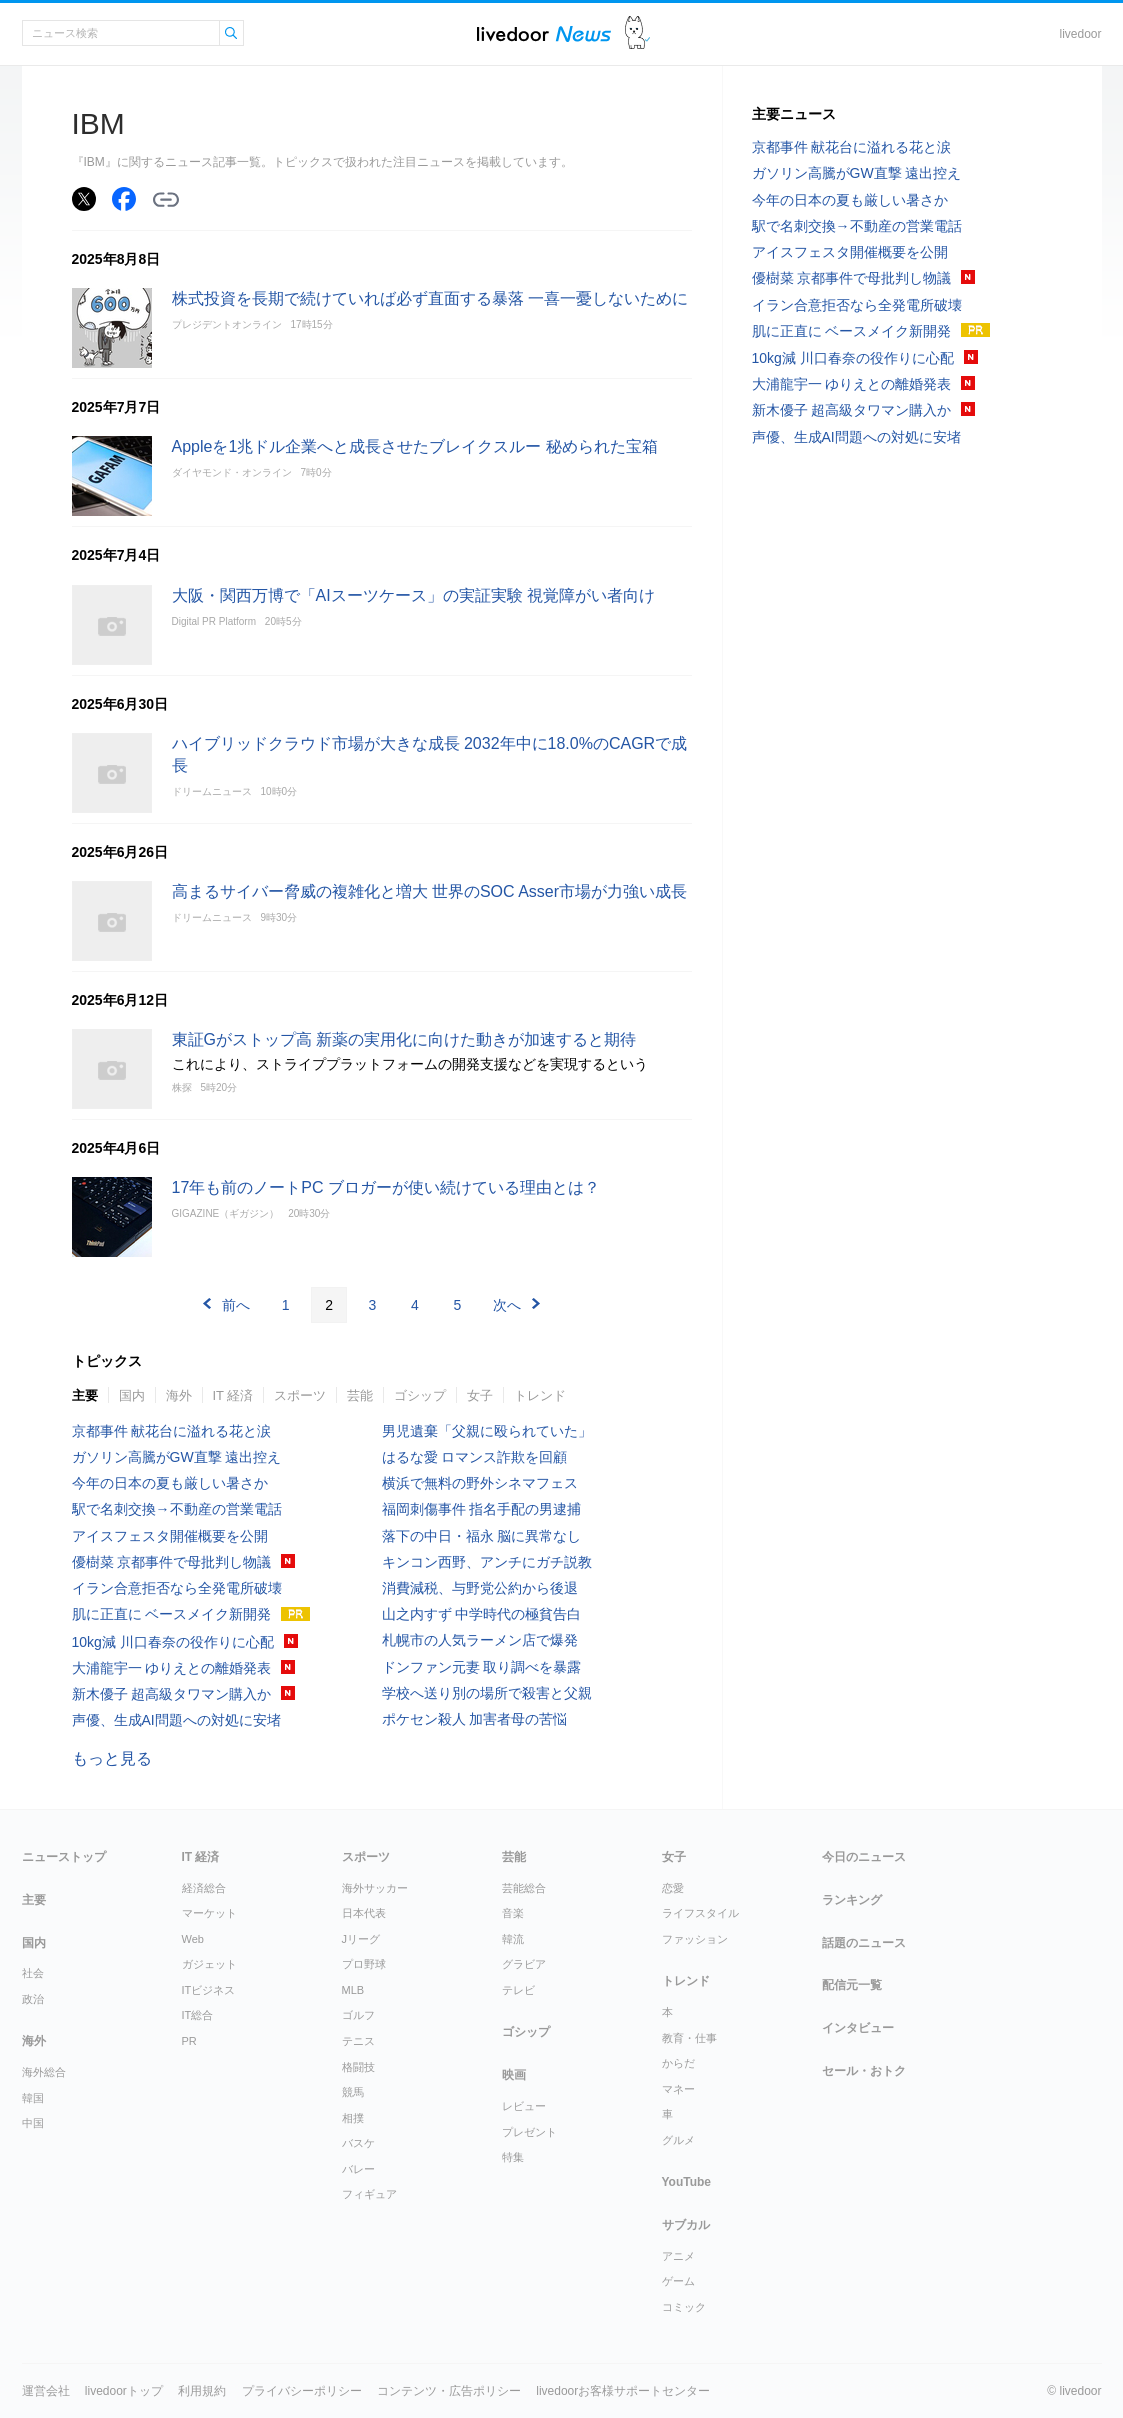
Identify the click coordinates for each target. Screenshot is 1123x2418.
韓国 (33, 2098)
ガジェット (209, 1964)
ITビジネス (209, 1990)
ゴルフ (358, 2015)
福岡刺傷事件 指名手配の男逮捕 (482, 1509)
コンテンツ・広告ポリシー (449, 2391)
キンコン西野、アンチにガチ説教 (487, 1562)
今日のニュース (864, 1857)
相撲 (353, 2118)
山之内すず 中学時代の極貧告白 (482, 1614)
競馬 (353, 2092)
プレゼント (529, 2132)
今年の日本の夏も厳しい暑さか (170, 1483)
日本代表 (364, 1913)
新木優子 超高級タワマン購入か (172, 1694)
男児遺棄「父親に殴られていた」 (487, 1431)
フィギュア (369, 2194)
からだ (678, 2063)
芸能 (360, 1395)
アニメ (678, 2256)
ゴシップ (420, 1395)
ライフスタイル (700, 1913)
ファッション (695, 1939)
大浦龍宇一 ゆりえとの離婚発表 (172, 1668)
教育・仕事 (689, 2038)
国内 (132, 1395)
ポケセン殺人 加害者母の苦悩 (475, 1719)
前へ (236, 1305)
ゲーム (678, 2281)
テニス (358, 2041)
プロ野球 (364, 1964)
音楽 (513, 1913)
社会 (33, 1973)
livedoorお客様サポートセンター (623, 2391)
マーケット (209, 1913)
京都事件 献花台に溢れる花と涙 (172, 1431)
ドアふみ (637, 33)
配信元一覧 (852, 1985)
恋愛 (673, 1888)
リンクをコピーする (166, 200)
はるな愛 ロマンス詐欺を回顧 (475, 1457)
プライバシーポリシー (302, 2391)
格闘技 (358, 2067)
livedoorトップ (124, 2391)
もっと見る (112, 1758)
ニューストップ (64, 1857)
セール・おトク (864, 2071)
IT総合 (198, 2015)
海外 (179, 1395)
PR (189, 2041)
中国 (33, 2123)
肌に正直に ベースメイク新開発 (172, 1614)
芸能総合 (524, 1888)
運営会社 (46, 2391)
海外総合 (44, 2072)
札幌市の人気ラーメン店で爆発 (480, 1640)
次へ (507, 1305)
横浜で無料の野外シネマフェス (480, 1483)
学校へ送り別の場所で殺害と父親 (487, 1693)
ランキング (852, 1900)
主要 (85, 1395)
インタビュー (858, 2028)
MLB (353, 1990)
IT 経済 (233, 1395)
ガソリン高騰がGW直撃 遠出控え (177, 1457)
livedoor (1080, 34)
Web (193, 1939)
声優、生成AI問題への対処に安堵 (176, 1720)
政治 (33, 1999)
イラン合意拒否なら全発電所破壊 (177, 1588)
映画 (514, 2075)
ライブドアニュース (544, 33)
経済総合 (204, 1888)
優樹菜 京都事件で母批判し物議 (172, 1562)
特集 (513, 2157)
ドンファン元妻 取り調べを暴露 (482, 1667)
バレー (358, 2169)
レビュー (524, 2106)
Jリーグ (361, 1939)
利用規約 (202, 2391)
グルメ (678, 2140)
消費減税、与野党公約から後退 (480, 1588)
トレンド (540, 1395)
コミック (684, 2307)
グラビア (524, 1964)
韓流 (513, 1939)
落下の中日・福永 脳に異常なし (482, 1536)
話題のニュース (864, 1943)
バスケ (358, 2143)
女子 (480, 1395)
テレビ (518, 1990)
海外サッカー (375, 1888)
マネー (678, 2089)
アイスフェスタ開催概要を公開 (170, 1536)
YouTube (687, 2182)
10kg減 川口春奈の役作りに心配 (173, 1642)
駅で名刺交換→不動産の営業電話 (177, 1509)
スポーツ (300, 1395)
